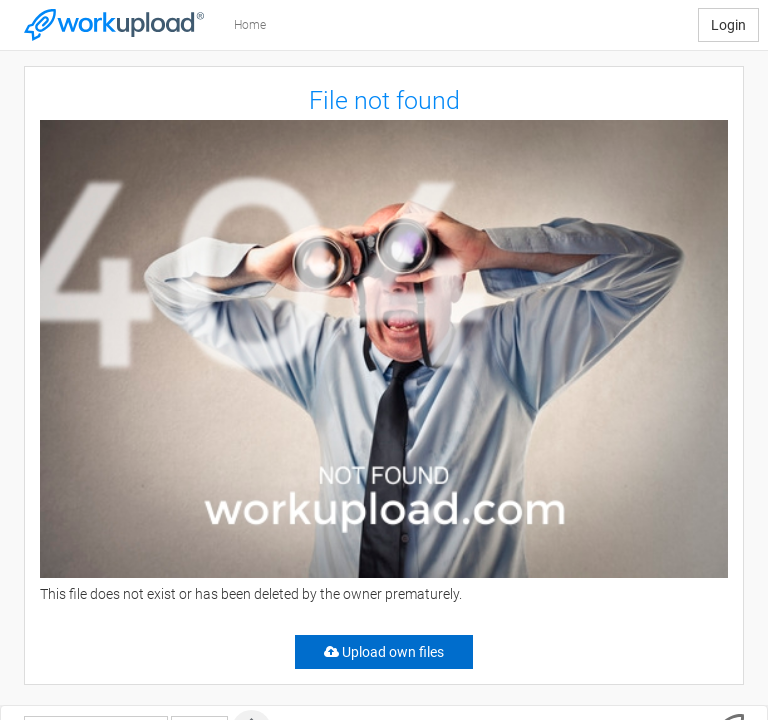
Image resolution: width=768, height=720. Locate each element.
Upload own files (384, 652)
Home (250, 25)
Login (728, 25)
